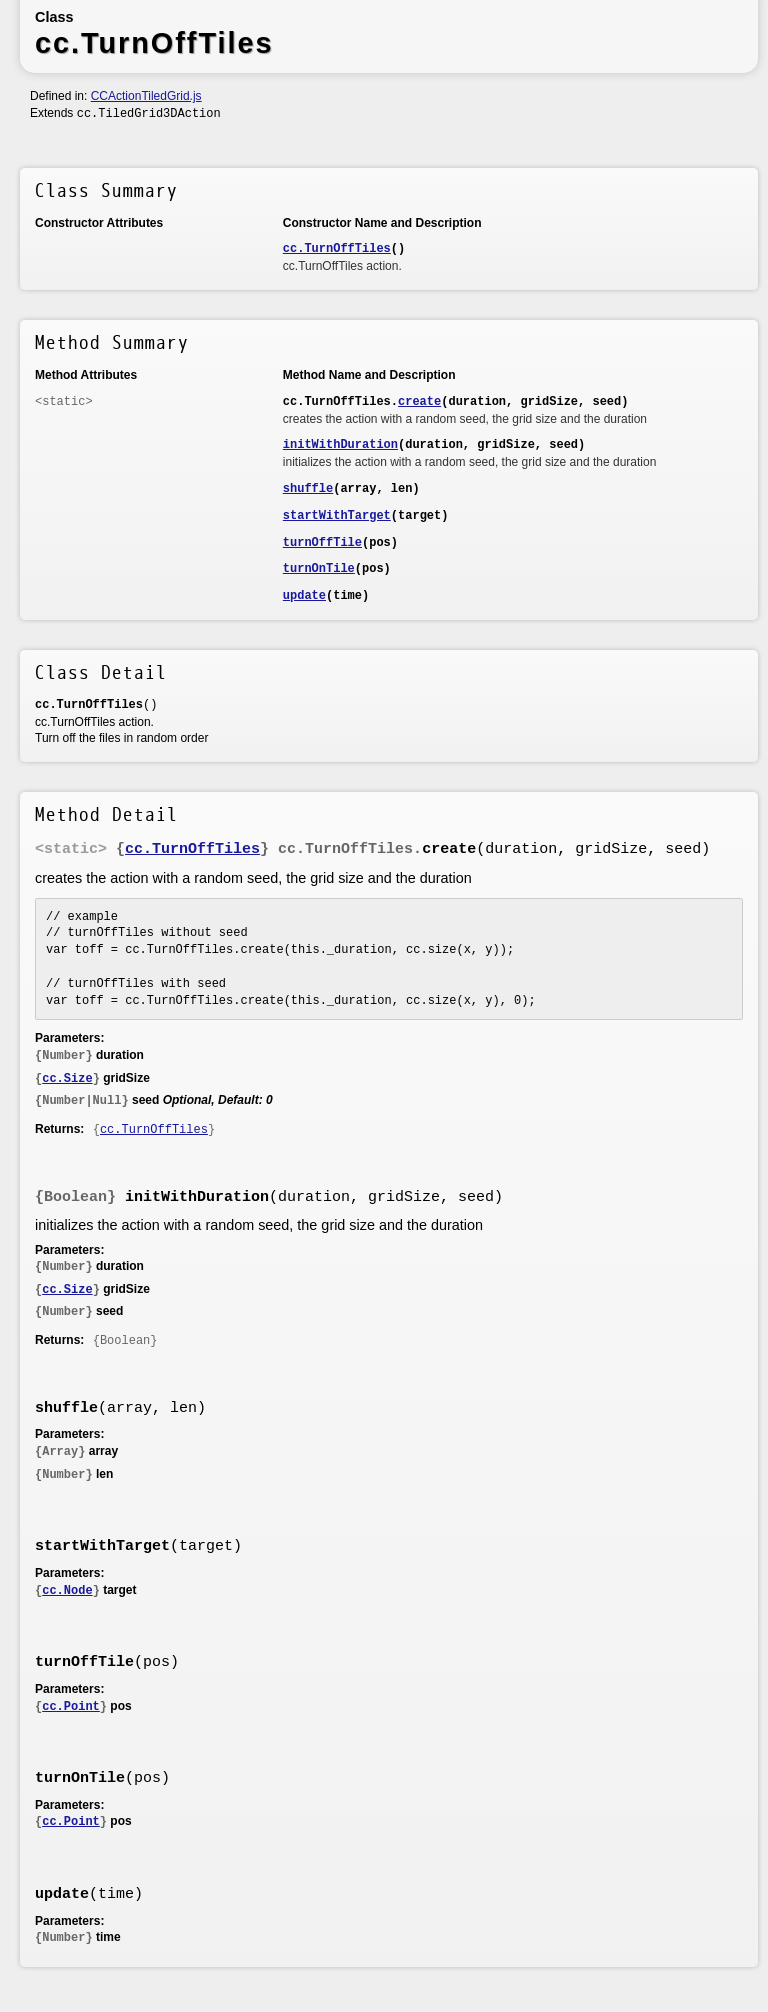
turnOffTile (322, 543)
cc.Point (71, 1707)
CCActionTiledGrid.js (146, 96)
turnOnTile (319, 569)
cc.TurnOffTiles (337, 249)
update (304, 596)
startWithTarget (337, 516)
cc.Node (67, 1591)
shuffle (308, 489)
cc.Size (67, 1079)
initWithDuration (340, 445)
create (419, 402)
